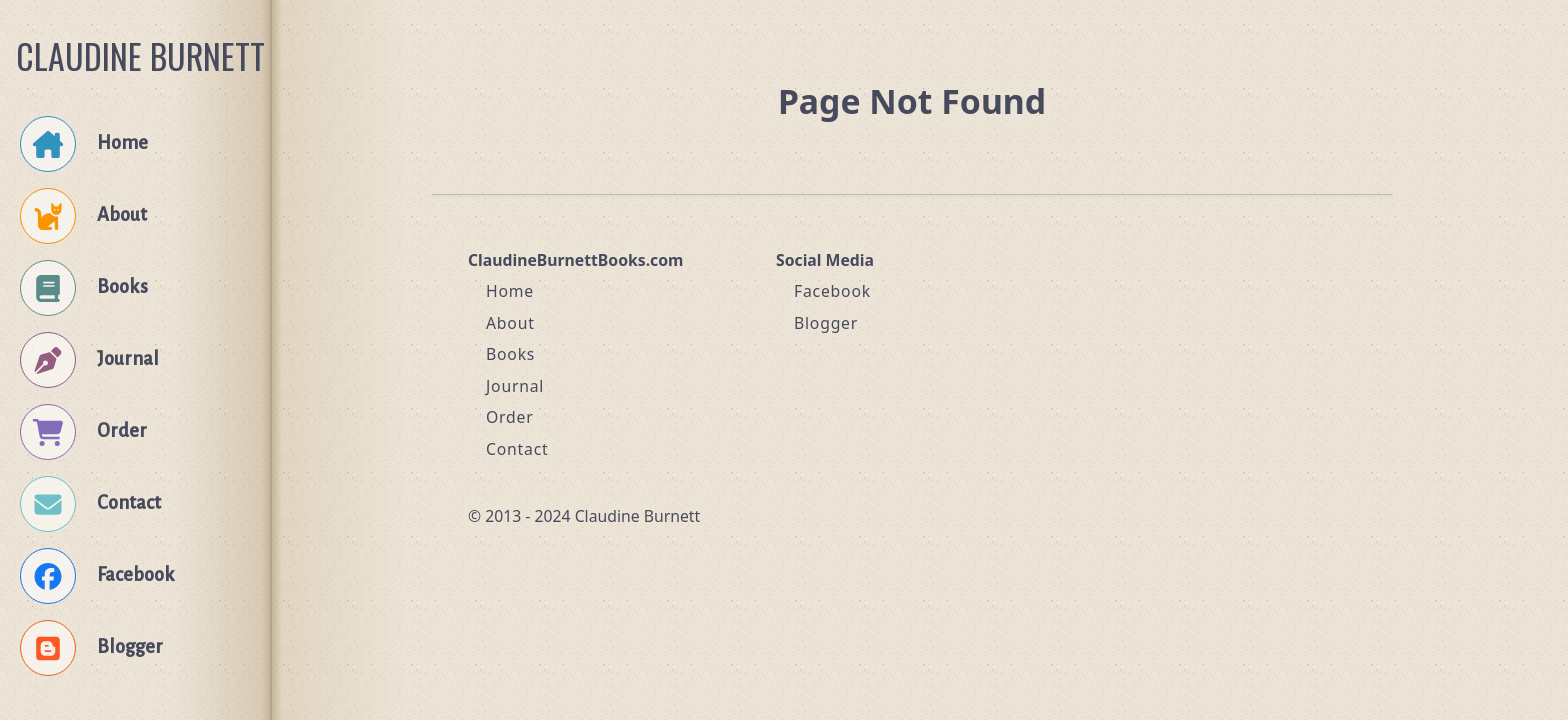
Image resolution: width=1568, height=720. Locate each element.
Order (510, 417)
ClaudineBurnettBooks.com (575, 260)
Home (510, 291)
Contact (517, 449)
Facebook (832, 291)
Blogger (826, 323)
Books (510, 354)
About (510, 323)
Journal (515, 386)
